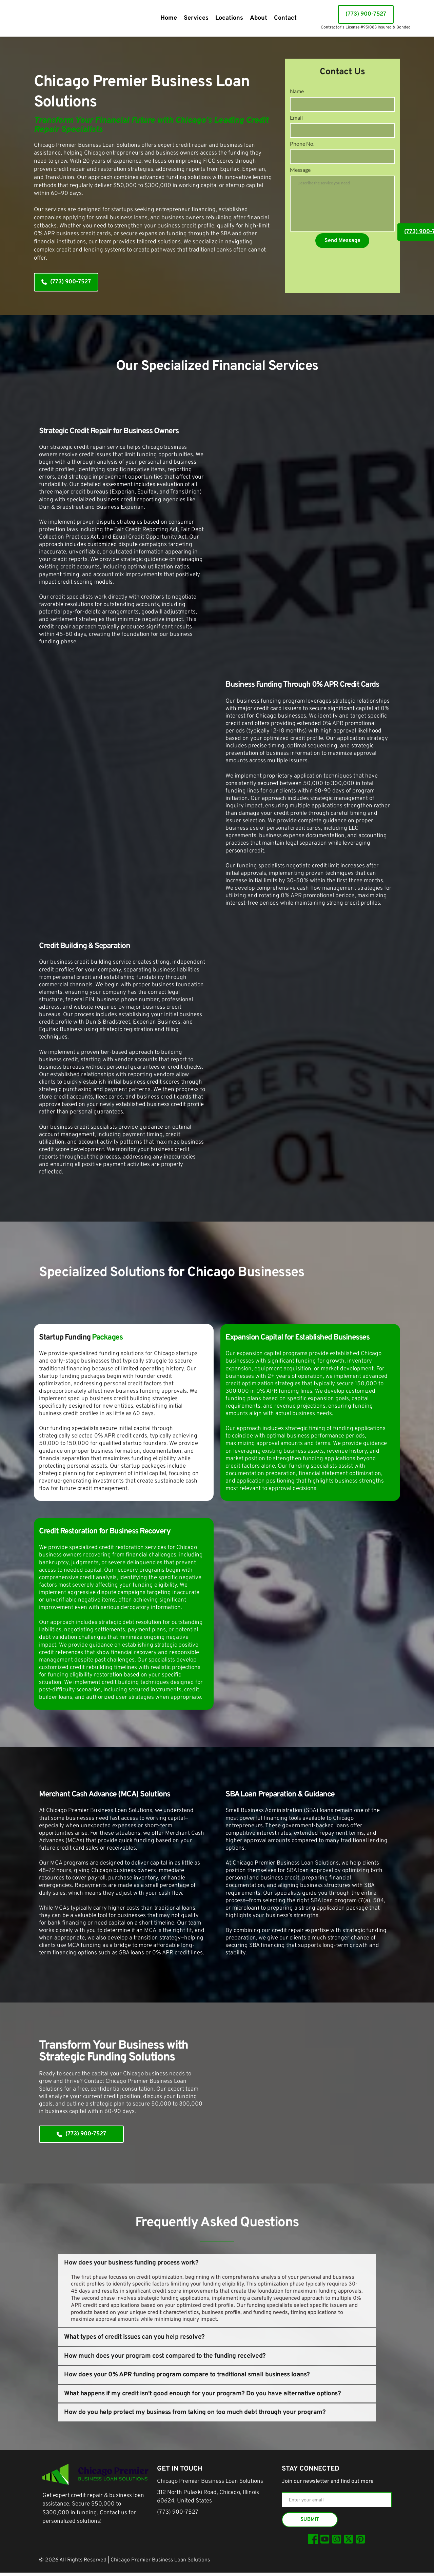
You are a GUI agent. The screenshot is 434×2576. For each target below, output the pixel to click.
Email (296, 121)
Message (300, 182)
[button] (217, 2263)
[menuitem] (169, 18)
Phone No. (302, 152)
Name (297, 91)
